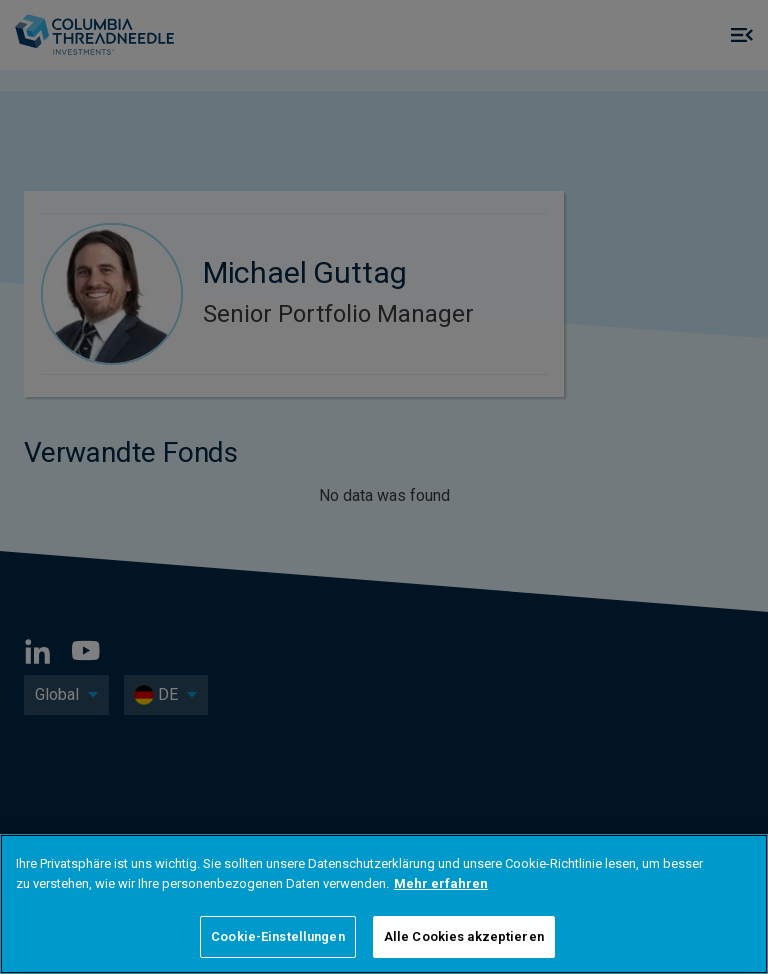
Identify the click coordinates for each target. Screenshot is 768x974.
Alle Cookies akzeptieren (464, 936)
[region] (384, 904)
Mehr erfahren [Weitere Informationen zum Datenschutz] (441, 883)
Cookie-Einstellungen (278, 936)
